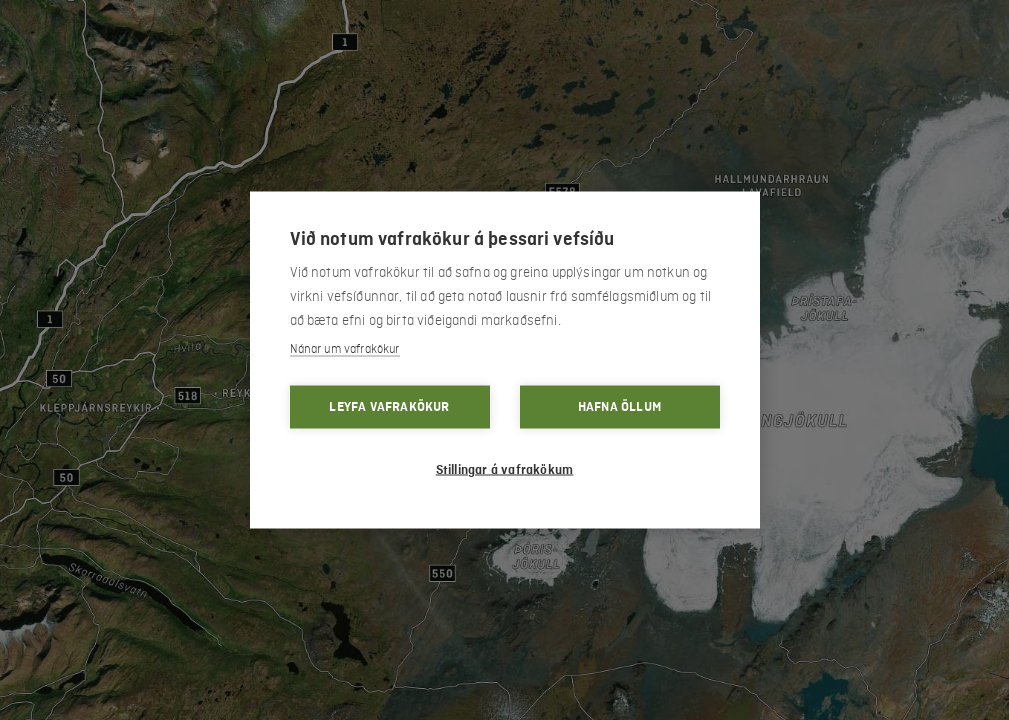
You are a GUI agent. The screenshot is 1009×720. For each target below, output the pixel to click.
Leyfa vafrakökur (389, 407)
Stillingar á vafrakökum (505, 470)
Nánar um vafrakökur (345, 349)
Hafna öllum (619, 407)
